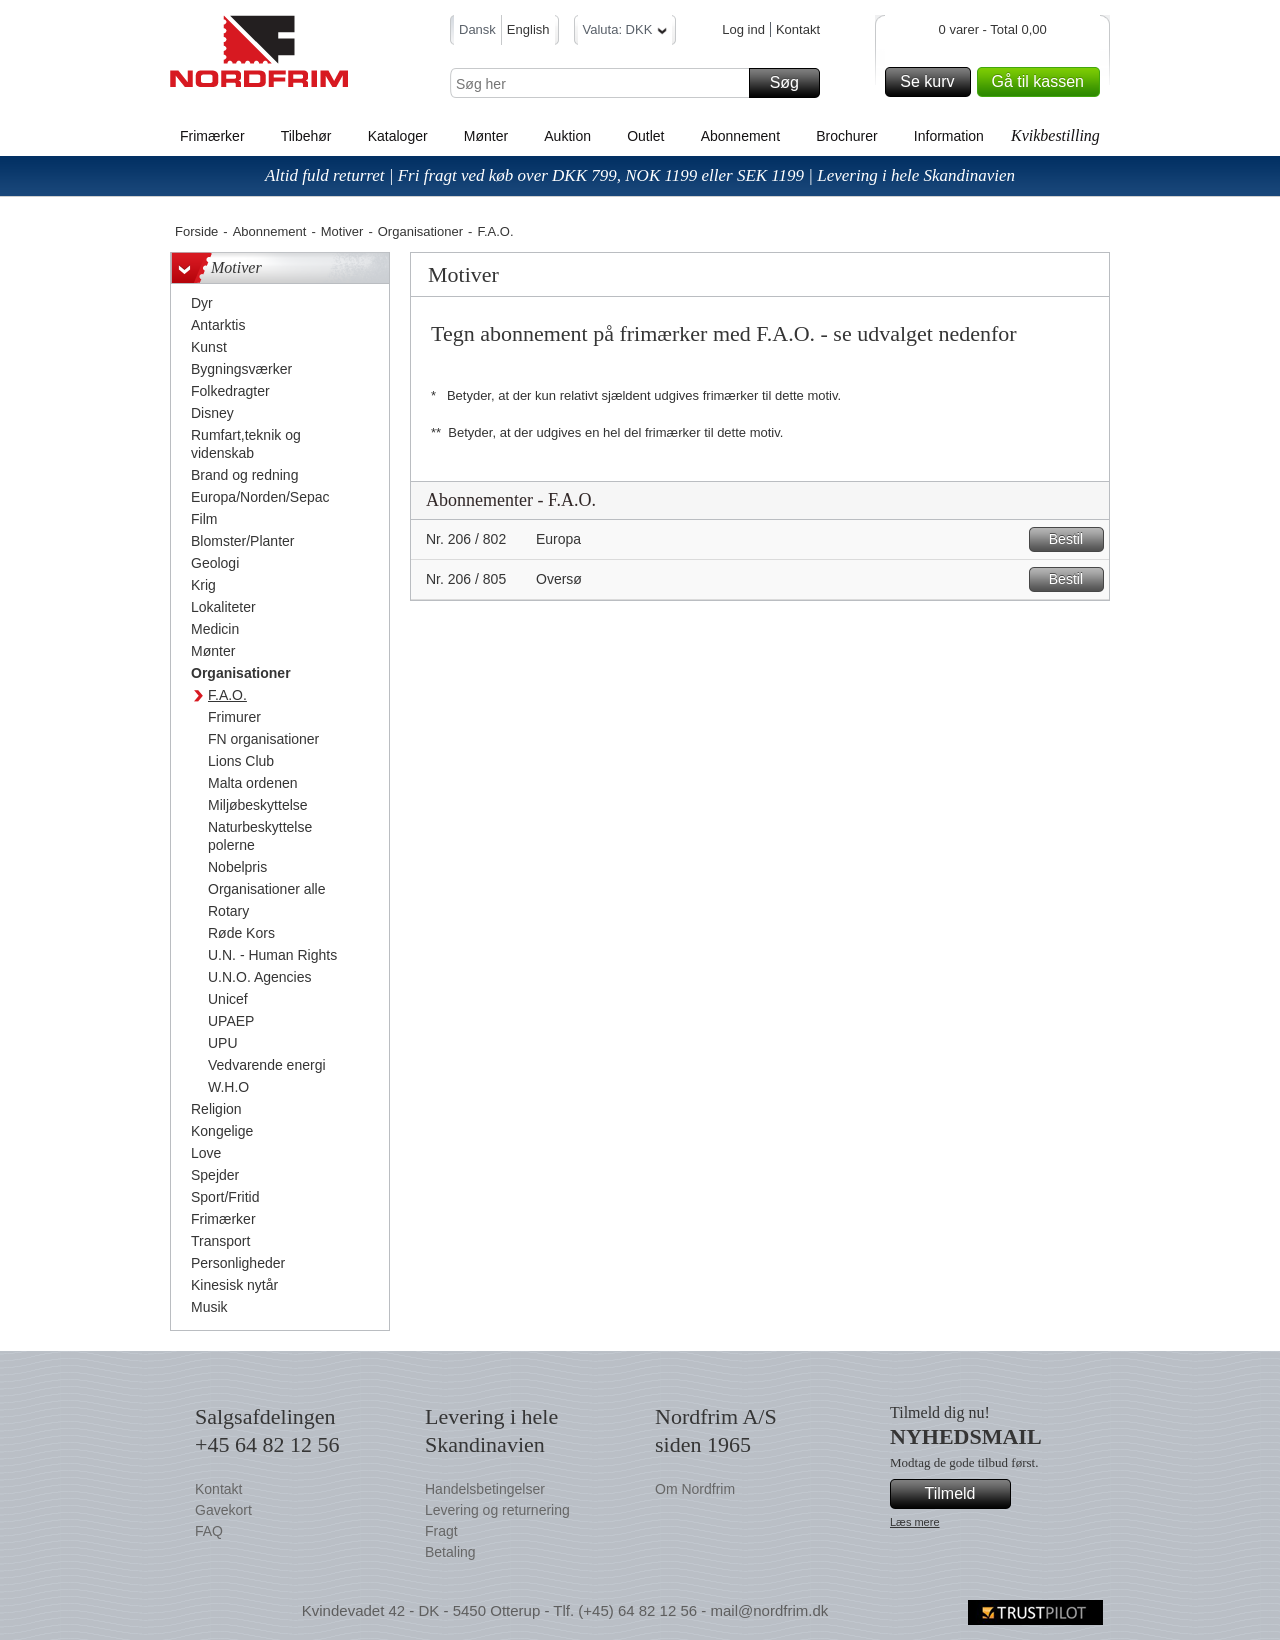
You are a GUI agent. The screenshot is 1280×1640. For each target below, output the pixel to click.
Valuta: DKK (625, 32)
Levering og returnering (497, 1510)
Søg (792, 83)
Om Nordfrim (695, 1489)
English (528, 29)
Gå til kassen (1043, 82)
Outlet (645, 136)
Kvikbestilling (1055, 135)
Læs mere (915, 1522)
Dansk (477, 29)
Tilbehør (306, 136)
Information (949, 136)
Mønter (486, 136)
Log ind (743, 29)
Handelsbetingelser (485, 1489)
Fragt (441, 1531)
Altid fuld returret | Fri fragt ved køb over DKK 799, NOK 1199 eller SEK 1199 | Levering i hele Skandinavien (640, 175)
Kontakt (798, 29)
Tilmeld (965, 1494)
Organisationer (420, 231)
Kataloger (398, 136)
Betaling (450, 1552)
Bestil (1073, 539)
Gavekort (223, 1510)
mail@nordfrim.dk (769, 1610)
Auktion (567, 136)
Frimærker (212, 136)
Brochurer (846, 136)
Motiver (342, 231)
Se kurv (932, 82)
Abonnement (740, 136)
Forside (196, 231)
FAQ (209, 1531)
